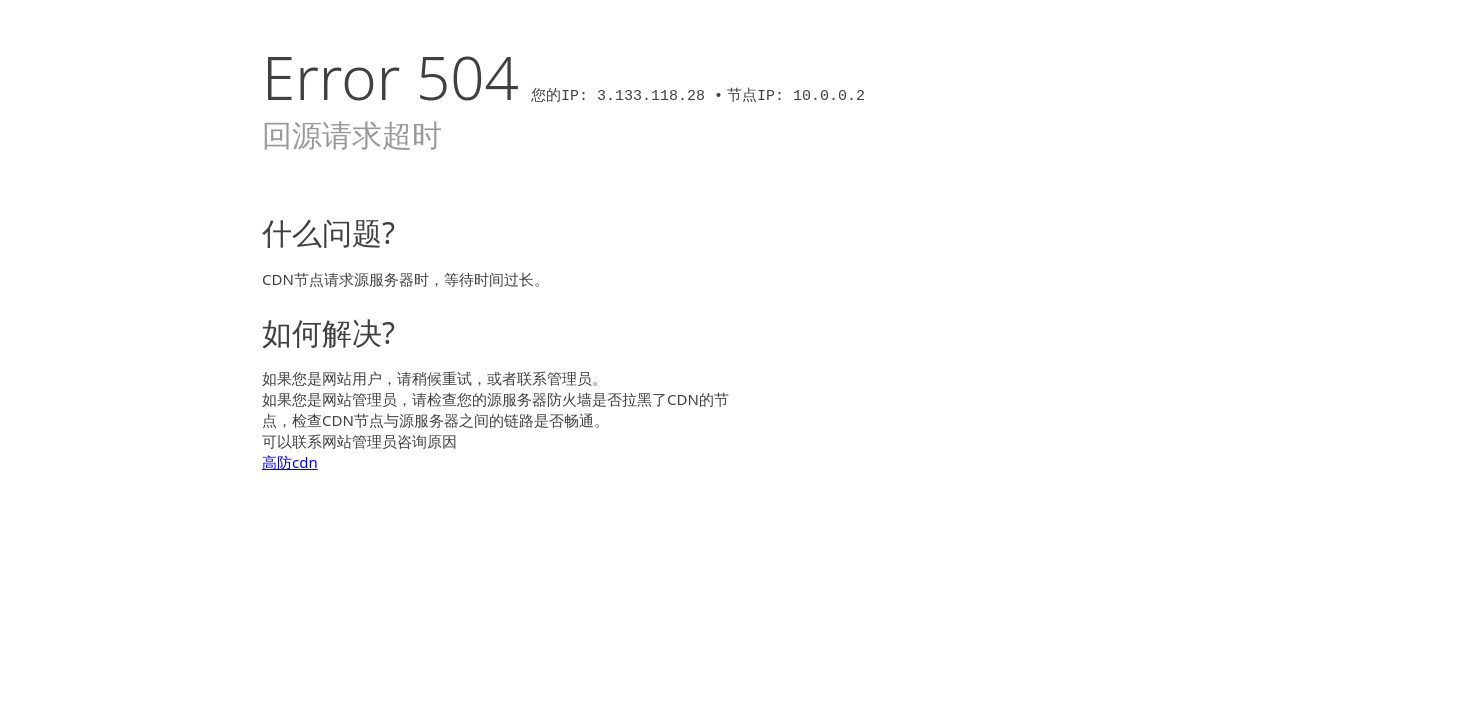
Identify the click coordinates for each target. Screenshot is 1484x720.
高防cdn (290, 462)
